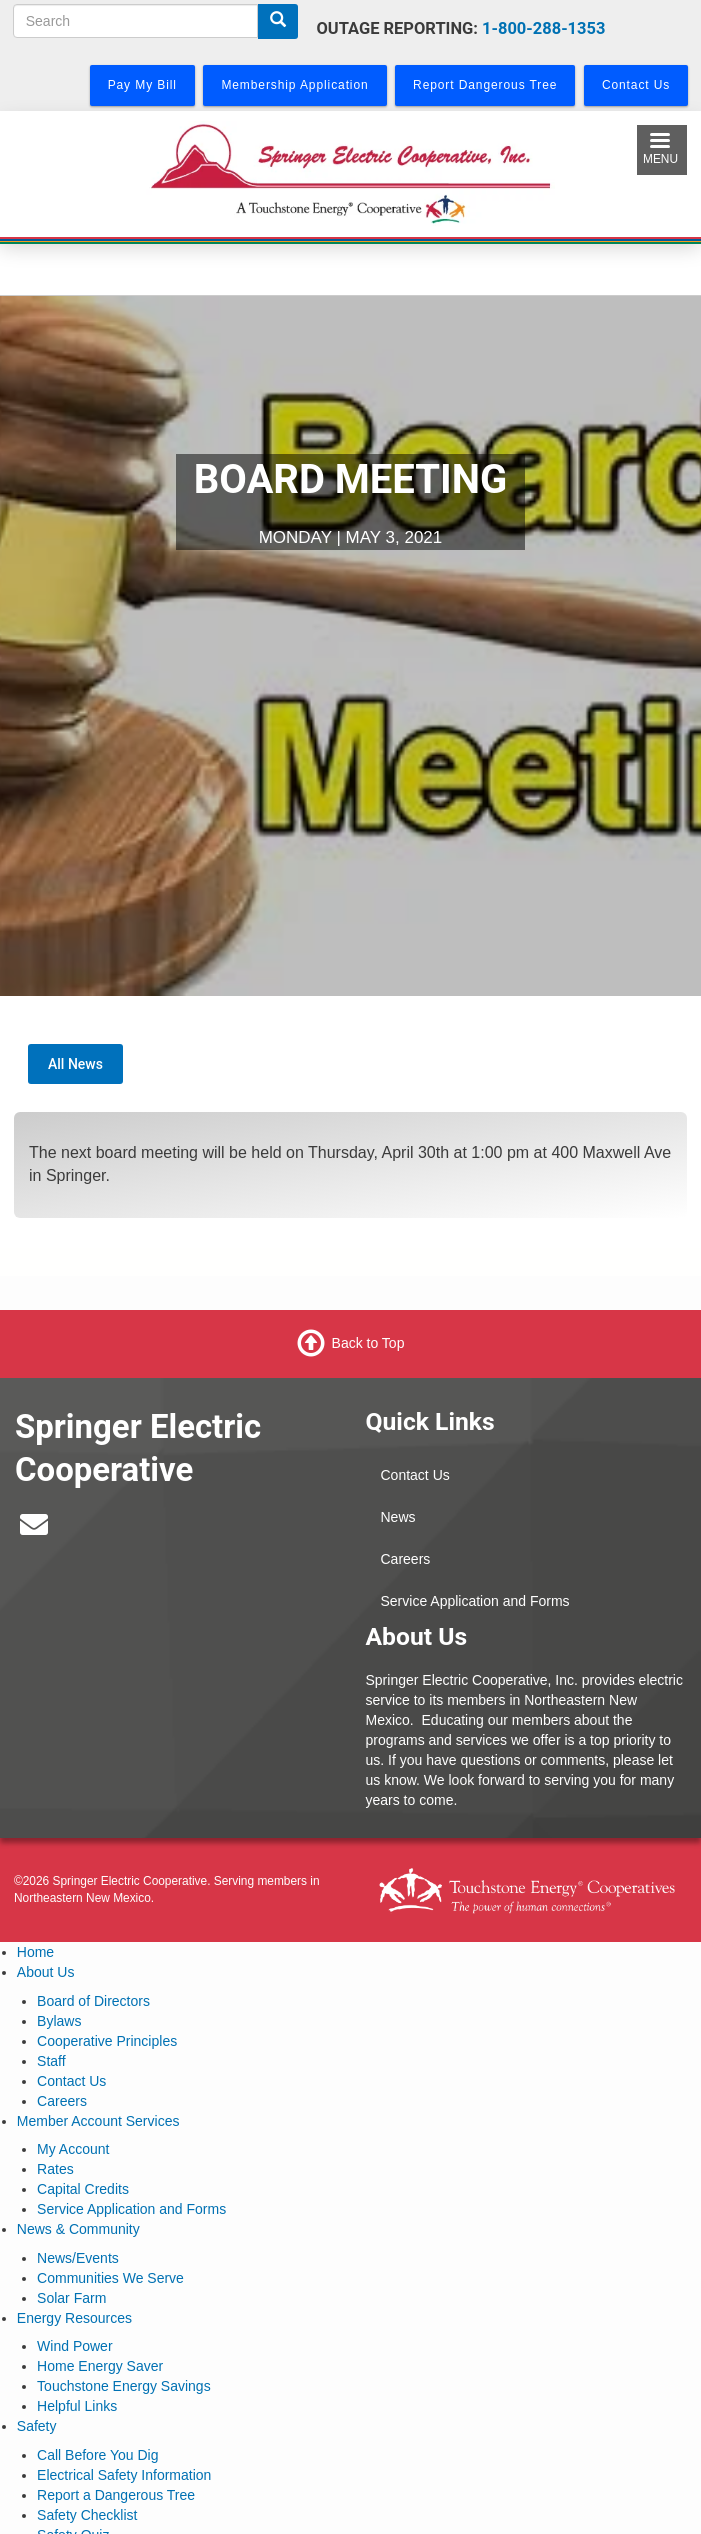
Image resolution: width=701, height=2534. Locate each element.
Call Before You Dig (97, 2455)
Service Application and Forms (475, 1601)
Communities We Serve (110, 2278)
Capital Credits (83, 2189)
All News (75, 1064)
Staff (51, 2061)
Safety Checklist (87, 2515)
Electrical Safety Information (124, 2475)
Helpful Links (77, 2406)
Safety (37, 2426)
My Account (73, 2149)
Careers (406, 1559)
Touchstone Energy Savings (124, 2386)
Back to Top (368, 1343)
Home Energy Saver (100, 2366)
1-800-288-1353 (543, 28)
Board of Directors (93, 2001)
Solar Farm (71, 2298)
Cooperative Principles (107, 2041)
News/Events (78, 2258)
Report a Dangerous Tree (116, 2495)
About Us (46, 1972)
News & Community (78, 2229)
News (398, 1517)
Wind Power (74, 2346)
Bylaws (59, 2021)
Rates (55, 2169)
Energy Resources (74, 2318)
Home (35, 1952)
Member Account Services (98, 2121)
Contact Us (415, 1475)
